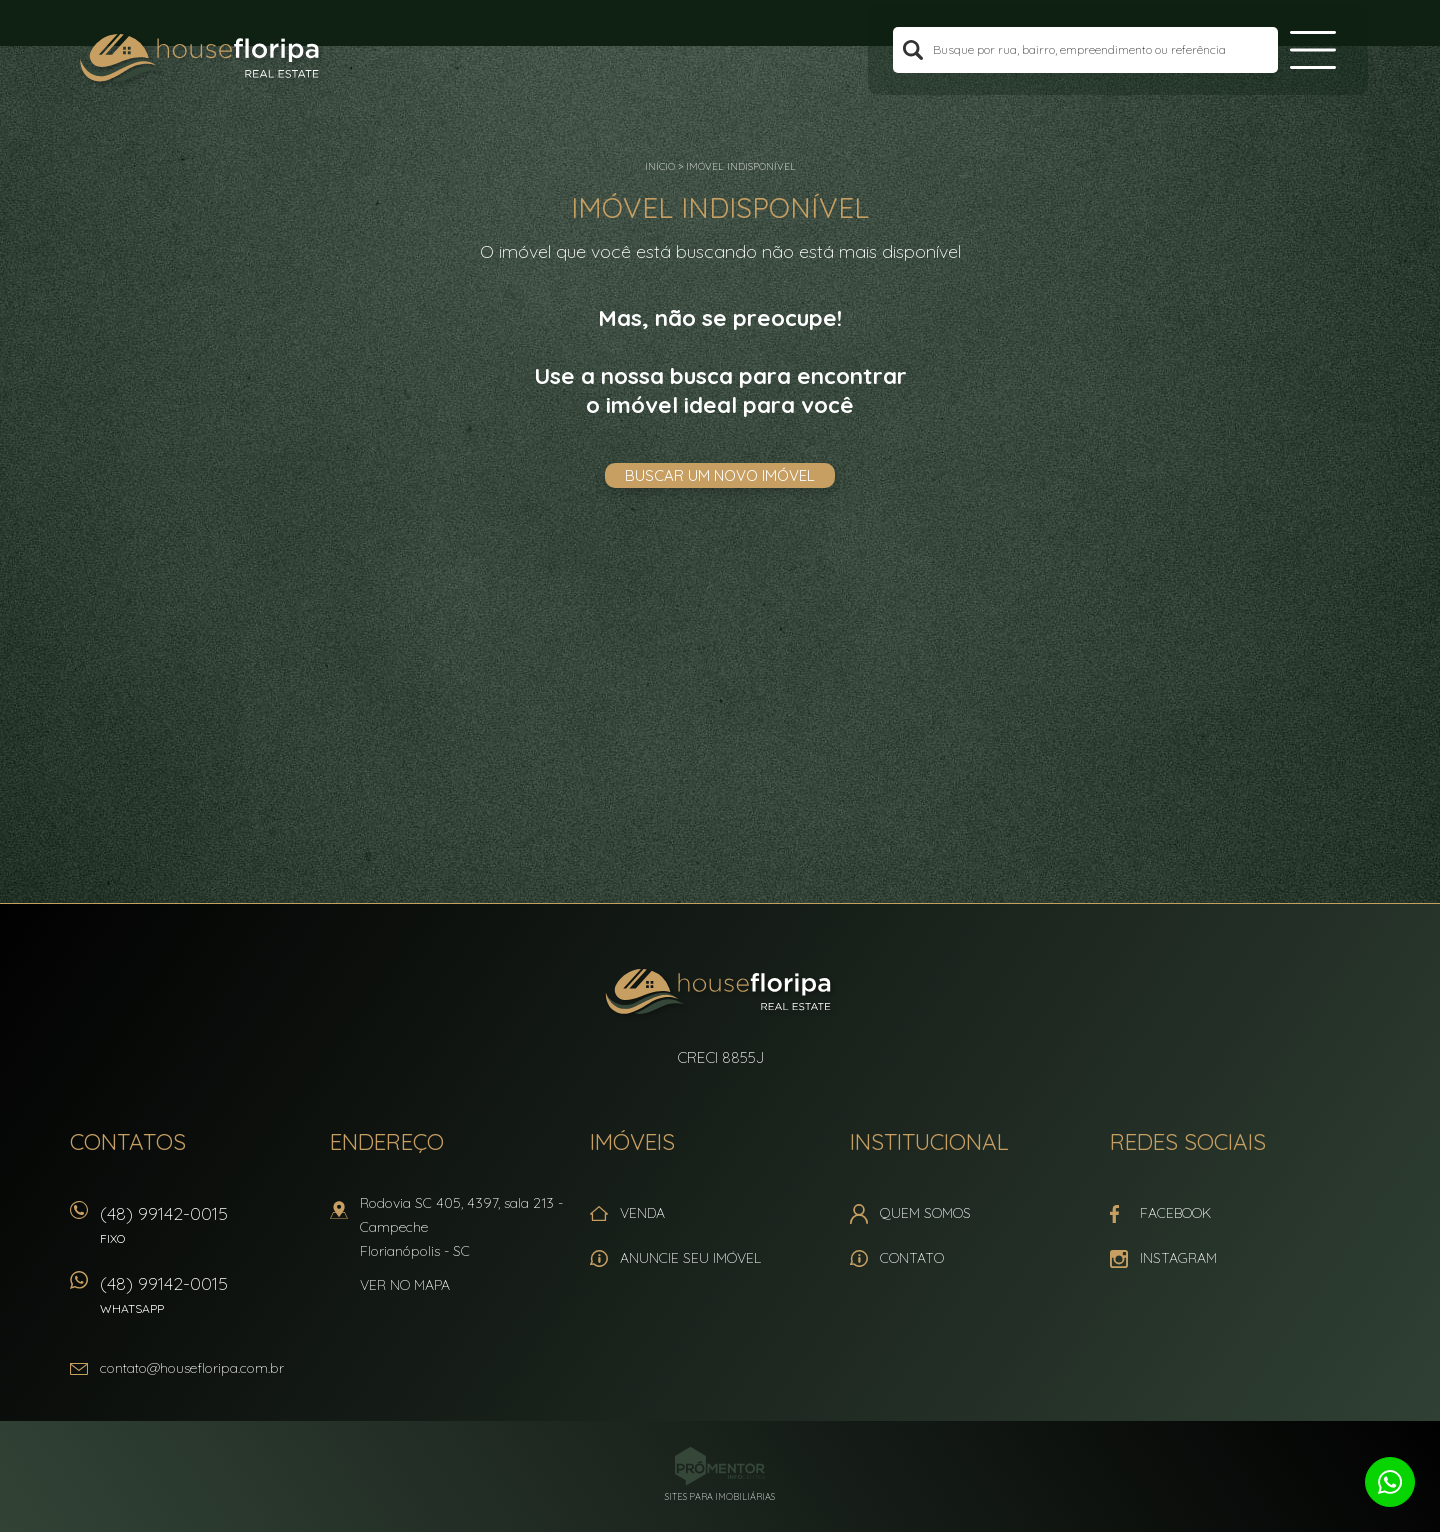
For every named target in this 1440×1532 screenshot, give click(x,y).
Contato (912, 1258)
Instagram (1178, 1258)
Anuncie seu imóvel (690, 1258)
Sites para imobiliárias (720, 1496)
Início (660, 166)
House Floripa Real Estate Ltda (720, 994)
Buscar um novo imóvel (720, 475)
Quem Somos (925, 1213)
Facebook (1175, 1213)
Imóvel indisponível (741, 166)
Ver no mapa (405, 1285)
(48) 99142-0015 (205, 1231)
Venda (642, 1213)
